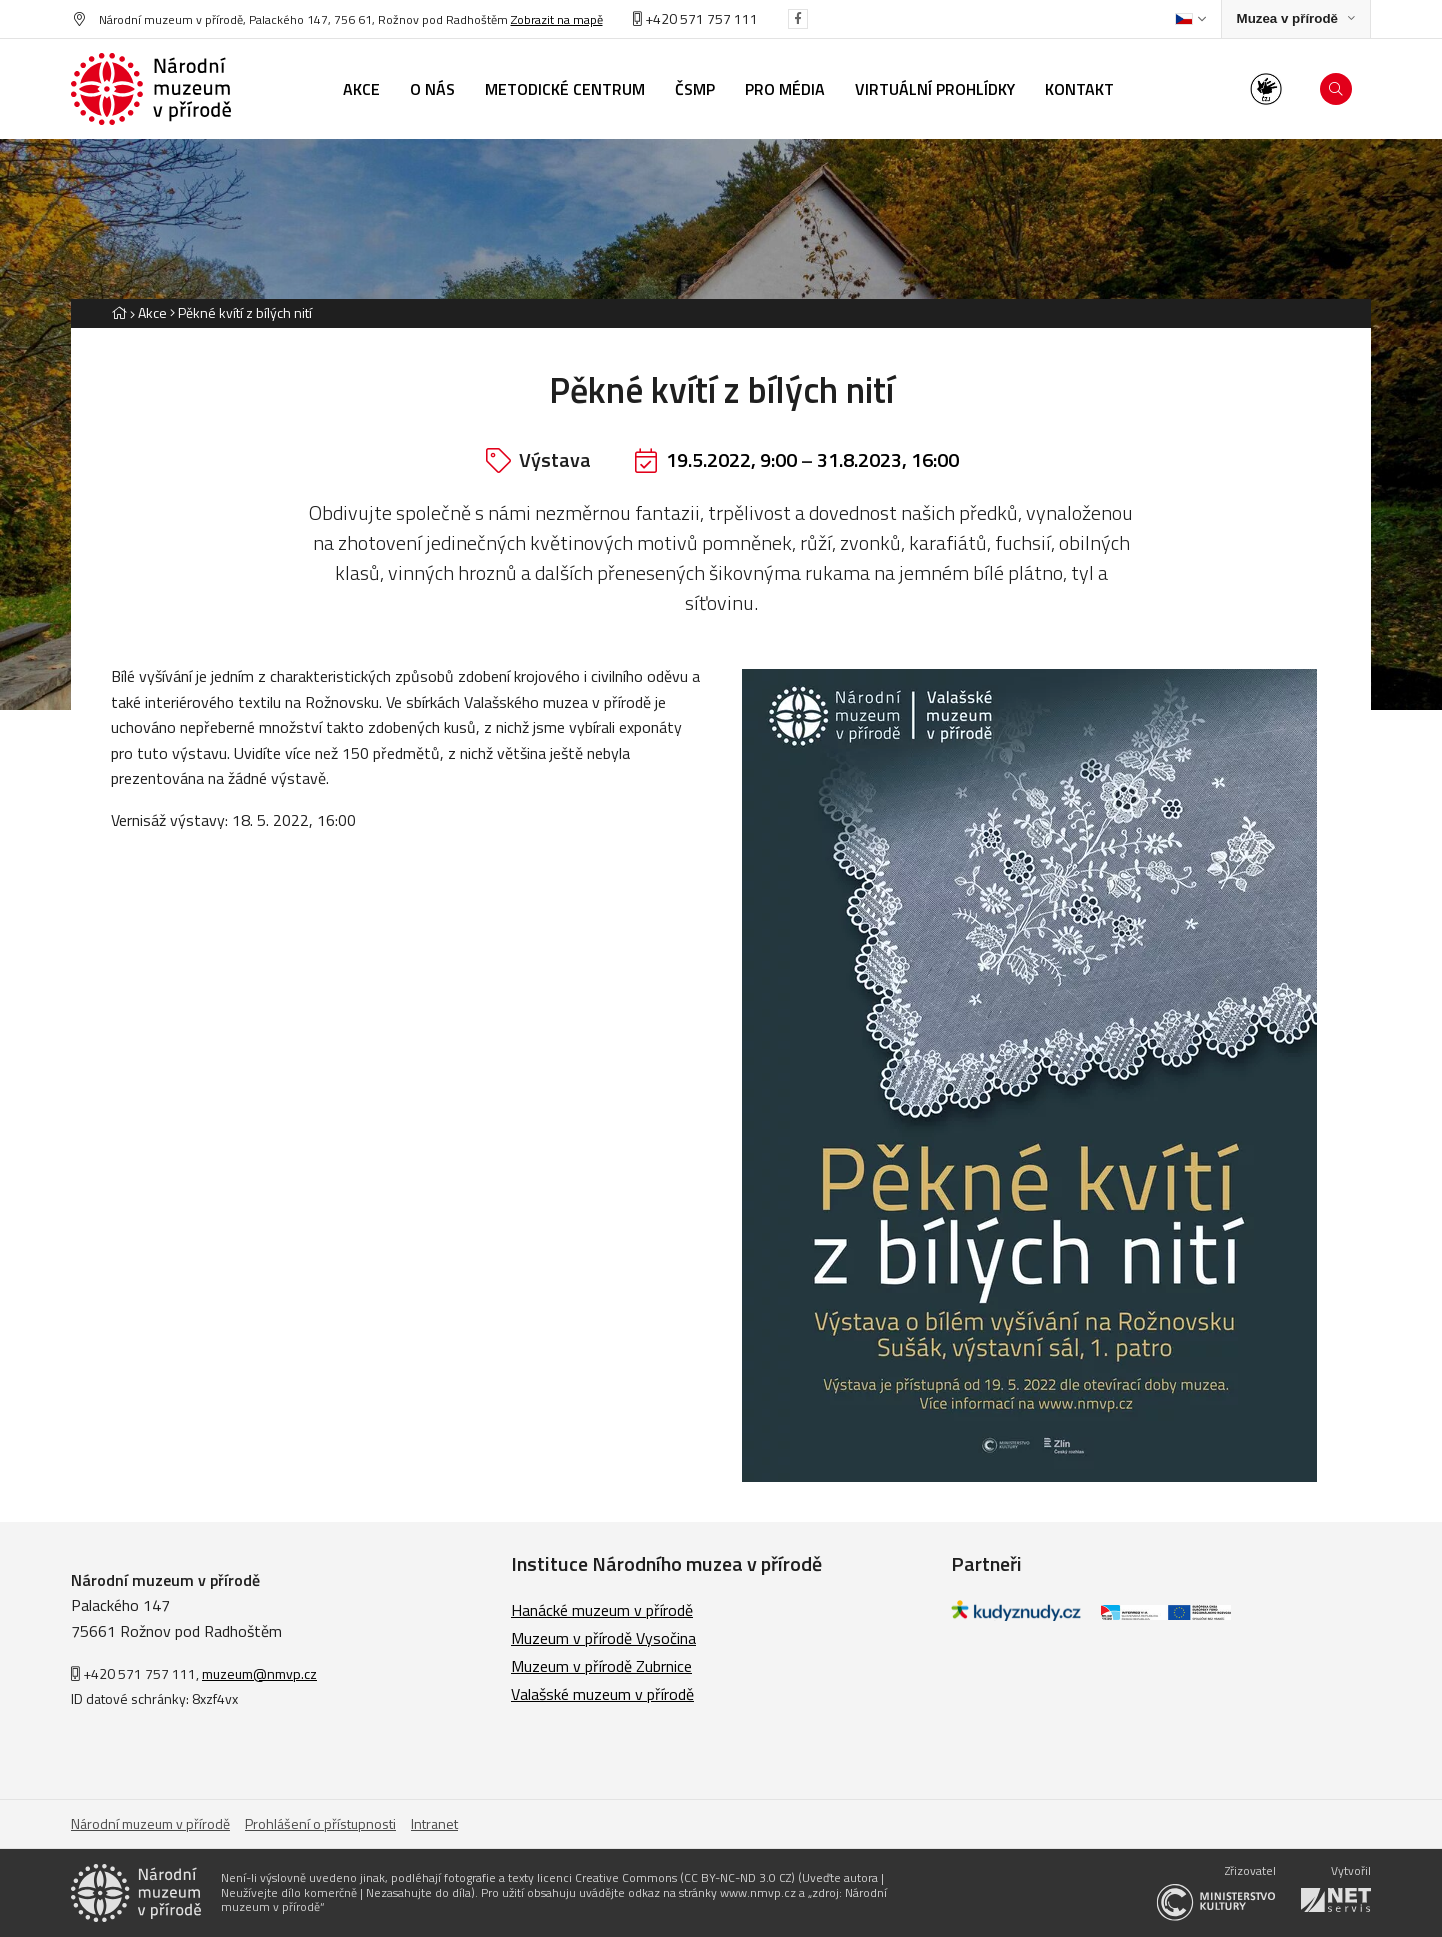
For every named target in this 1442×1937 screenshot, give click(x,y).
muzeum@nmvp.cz (259, 1673)
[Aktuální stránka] (241, 312)
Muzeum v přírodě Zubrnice (601, 1666)
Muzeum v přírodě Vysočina (603, 1638)
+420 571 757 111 (695, 18)
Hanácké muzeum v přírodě (602, 1610)
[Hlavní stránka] (119, 312)
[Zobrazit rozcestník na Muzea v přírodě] (1296, 19)
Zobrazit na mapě (557, 19)
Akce (152, 312)
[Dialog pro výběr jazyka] (1190, 19)
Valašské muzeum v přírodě (602, 1694)
